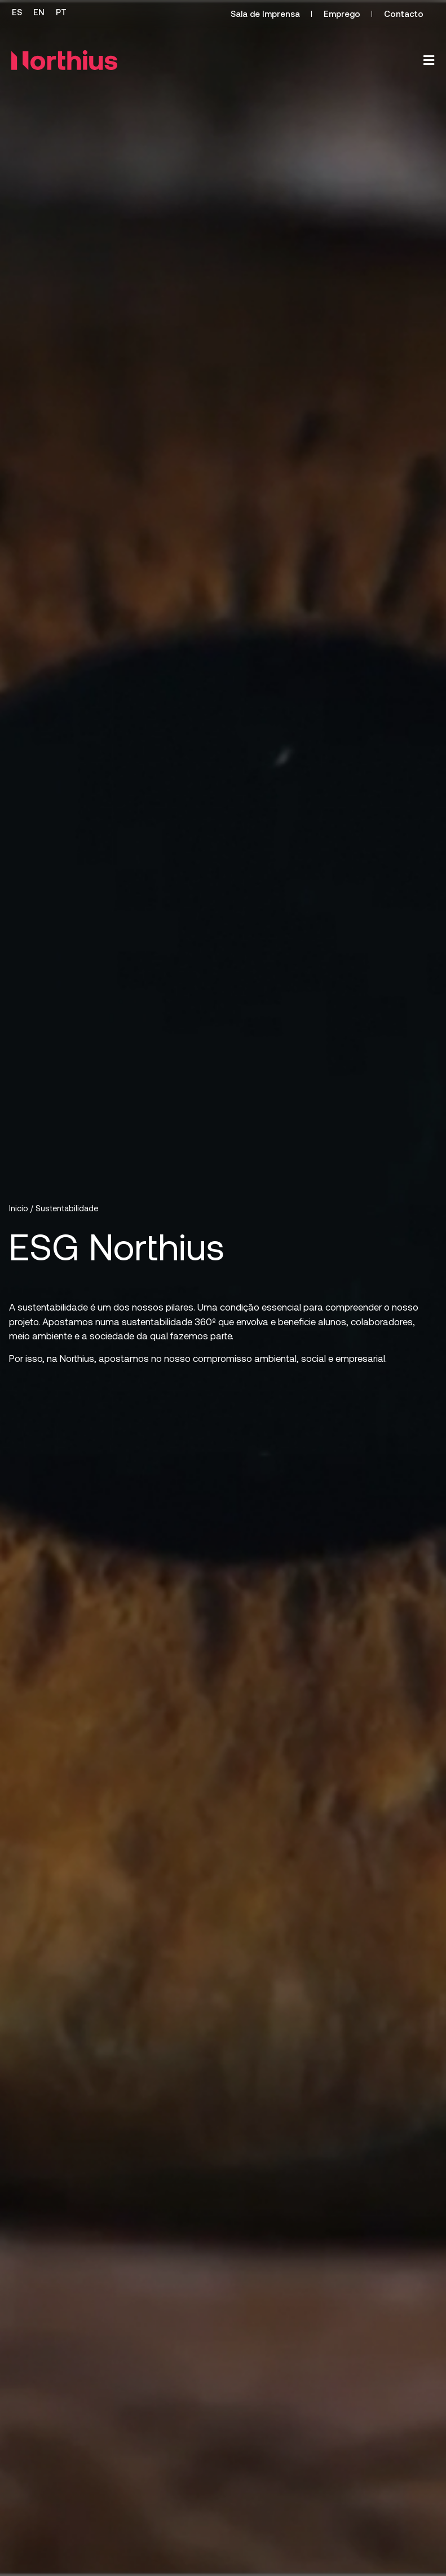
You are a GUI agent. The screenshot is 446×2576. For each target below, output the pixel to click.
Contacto (403, 13)
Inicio (18, 1208)
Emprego (342, 13)
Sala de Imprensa (265, 13)
